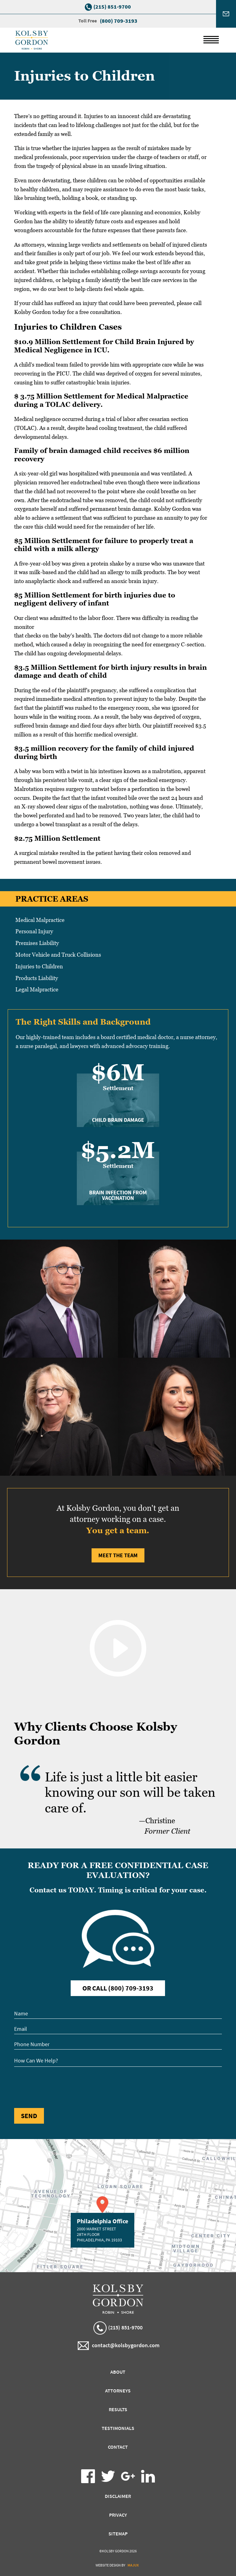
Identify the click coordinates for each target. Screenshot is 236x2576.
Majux (133, 2565)
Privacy (118, 2515)
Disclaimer (118, 2496)
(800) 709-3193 (118, 20)
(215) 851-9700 (112, 6)
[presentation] (61, 2086)
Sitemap (118, 2533)
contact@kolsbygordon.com (118, 2345)
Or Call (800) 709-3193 (117, 1988)
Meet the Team (118, 1555)
